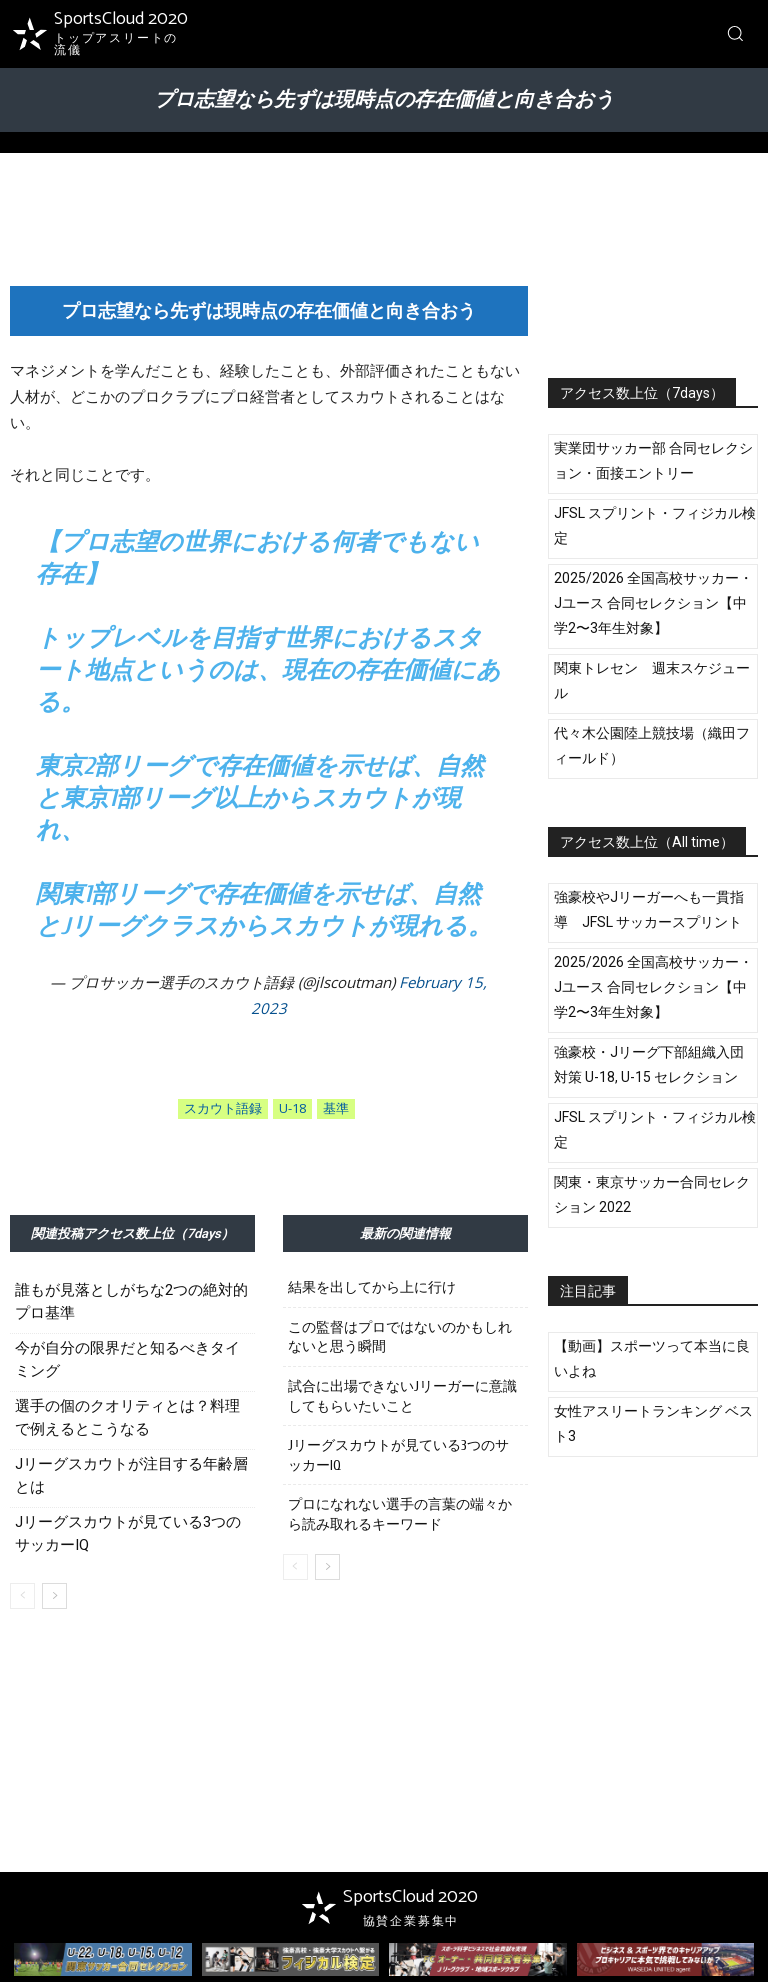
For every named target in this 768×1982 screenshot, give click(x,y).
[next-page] (54, 1596)
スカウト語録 (223, 1109)
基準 (336, 1109)
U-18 (292, 1109)
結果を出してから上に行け (372, 1287)
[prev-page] (22, 1596)
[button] (735, 33)
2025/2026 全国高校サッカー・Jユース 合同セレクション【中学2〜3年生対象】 (653, 603)
